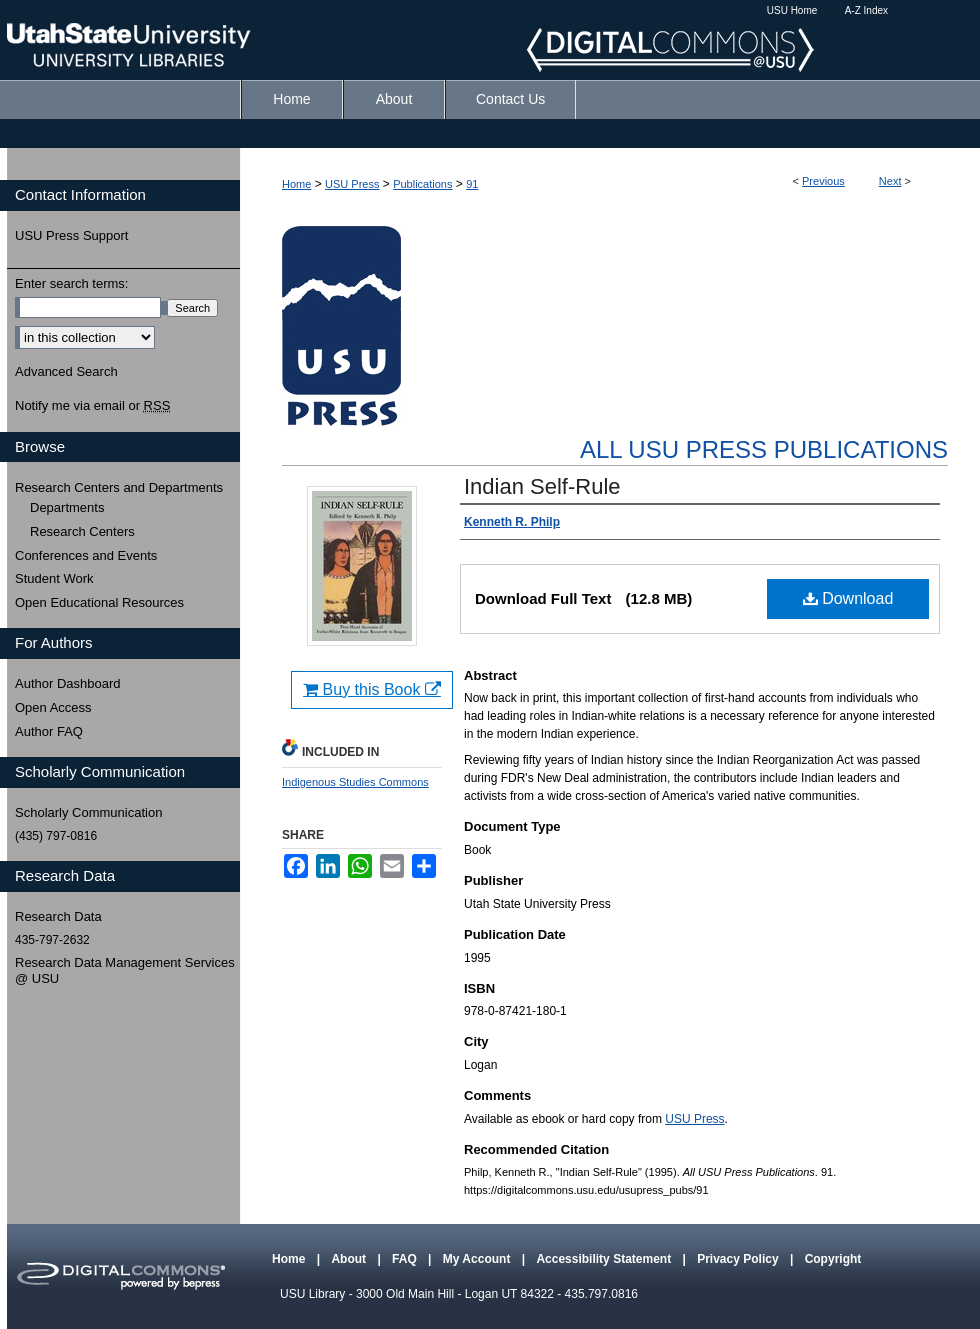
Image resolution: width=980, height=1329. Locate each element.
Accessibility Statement (605, 1259)
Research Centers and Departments (119, 487)
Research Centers (82, 531)
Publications (422, 184)
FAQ (406, 1259)
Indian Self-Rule (542, 486)
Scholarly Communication (88, 812)
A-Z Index (866, 10)
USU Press (352, 184)
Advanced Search (66, 371)
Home (296, 184)
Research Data (58, 916)
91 (472, 184)
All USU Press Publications (764, 449)
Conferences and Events (86, 555)
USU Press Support (71, 235)
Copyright (833, 1259)
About (350, 1259)
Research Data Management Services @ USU (125, 970)
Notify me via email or (92, 406)
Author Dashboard (68, 683)
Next (890, 181)
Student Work (54, 578)
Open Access (53, 707)
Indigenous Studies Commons (355, 782)
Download (848, 598)
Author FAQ (49, 731)
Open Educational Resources (99, 602)
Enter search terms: (71, 283)
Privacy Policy (739, 1259)
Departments (67, 507)
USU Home (792, 10)
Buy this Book (372, 689)
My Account (478, 1259)
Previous (823, 181)
